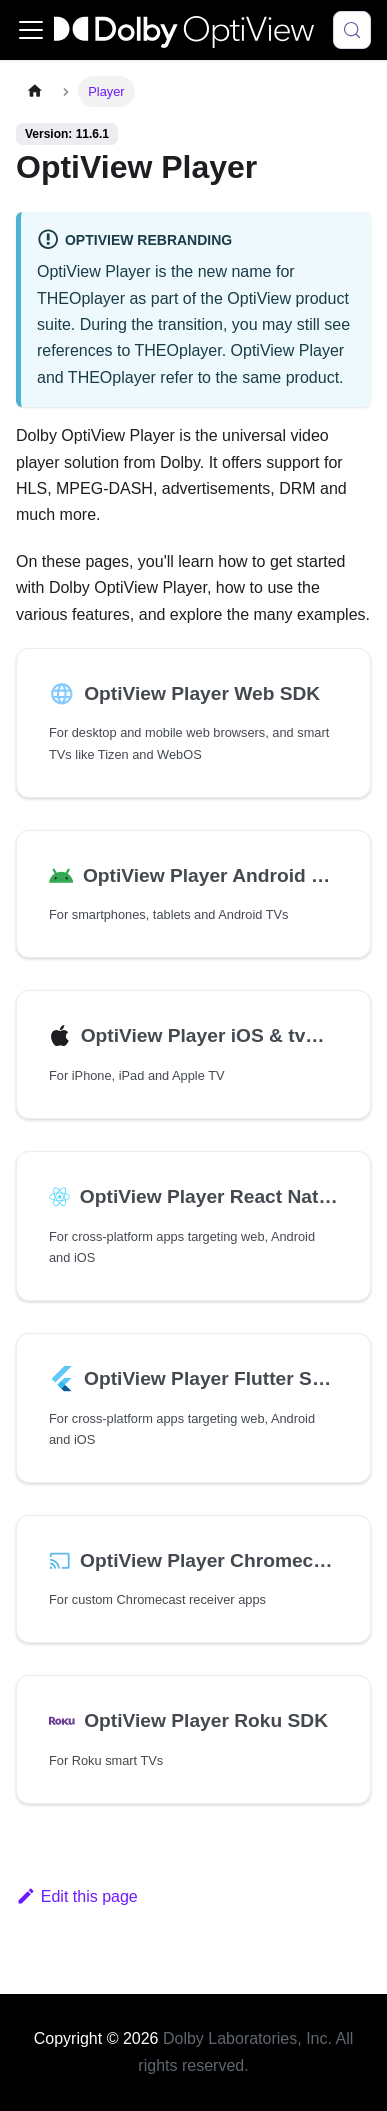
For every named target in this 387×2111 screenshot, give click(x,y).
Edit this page (77, 1896)
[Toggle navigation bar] (31, 30)
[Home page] (35, 91)
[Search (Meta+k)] (352, 30)
